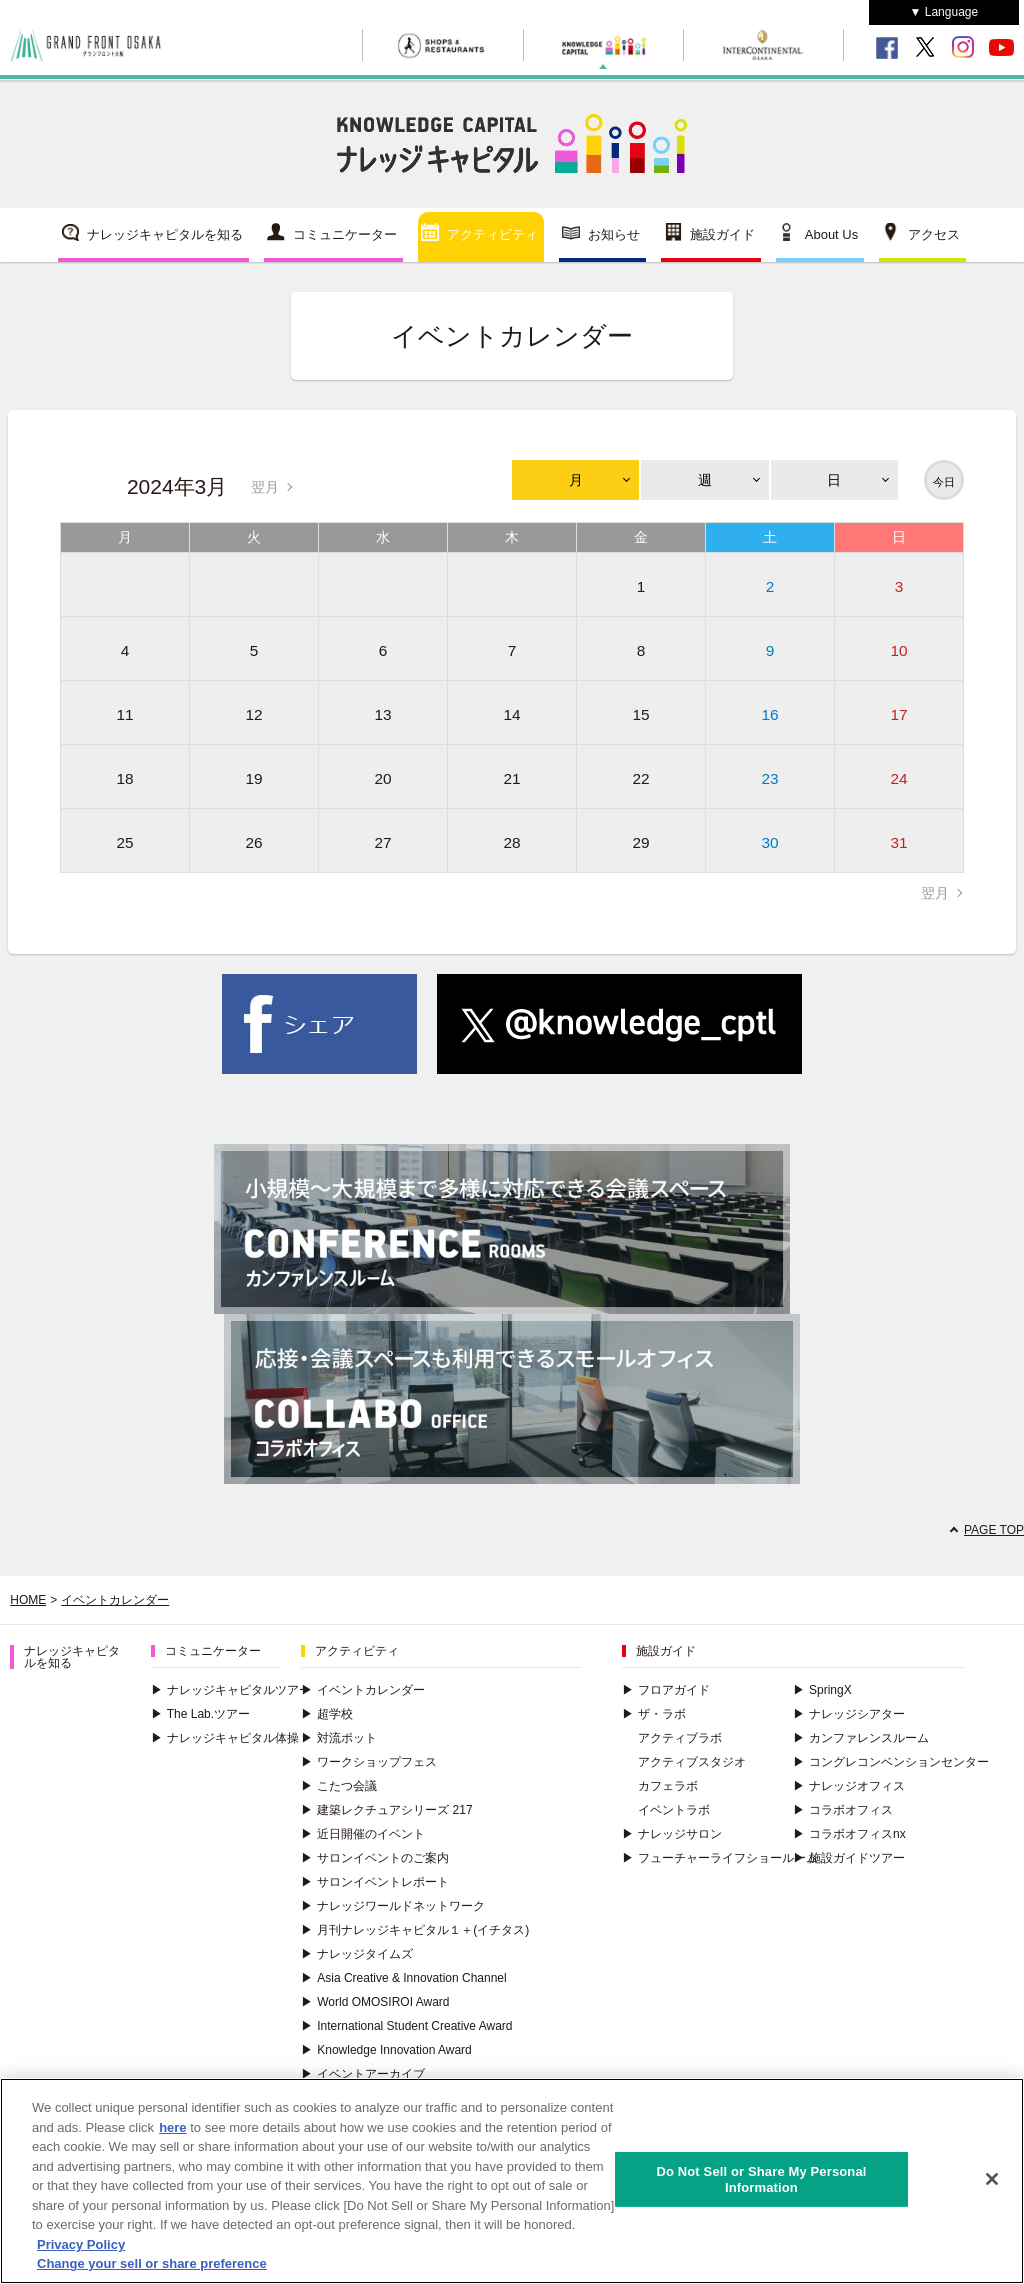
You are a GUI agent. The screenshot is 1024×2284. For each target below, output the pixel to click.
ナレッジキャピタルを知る (165, 234)
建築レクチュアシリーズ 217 (386, 1810)
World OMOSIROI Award (375, 2002)
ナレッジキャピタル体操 (225, 1738)
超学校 (327, 1714)
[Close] (992, 2184)
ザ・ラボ (654, 1714)
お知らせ (614, 234)
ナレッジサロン (672, 1834)
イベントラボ (674, 1810)
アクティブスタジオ (692, 1762)
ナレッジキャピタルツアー (231, 1690)
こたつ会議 (339, 1786)
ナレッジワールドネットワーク (393, 1906)
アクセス (934, 234)
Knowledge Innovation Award (386, 2050)
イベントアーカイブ (363, 2074)
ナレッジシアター (849, 1714)
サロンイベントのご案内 (375, 1858)
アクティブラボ (680, 1738)
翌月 (265, 487)
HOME (28, 1600)
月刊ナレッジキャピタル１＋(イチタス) (415, 1930)
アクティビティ (492, 234)
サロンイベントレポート (375, 1882)
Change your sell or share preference (152, 2268)
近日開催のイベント (363, 1834)
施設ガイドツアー (849, 1858)
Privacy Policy (81, 2248)
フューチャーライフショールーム (720, 1858)
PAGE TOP (994, 1530)
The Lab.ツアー (200, 1714)
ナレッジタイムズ (357, 1954)
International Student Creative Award (406, 2026)
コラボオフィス (843, 1810)
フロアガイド (666, 1690)
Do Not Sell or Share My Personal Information (761, 2183)
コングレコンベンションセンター (891, 1762)
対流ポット (339, 1738)
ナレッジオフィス (849, 1786)
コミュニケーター (345, 234)
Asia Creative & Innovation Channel (403, 1978)
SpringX (822, 1690)
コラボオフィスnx (849, 1834)
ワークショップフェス (369, 1762)
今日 (944, 482)
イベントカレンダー (115, 1600)
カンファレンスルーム (861, 1738)
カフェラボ (668, 1786)
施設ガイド (722, 234)
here (172, 2131)
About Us (831, 234)
